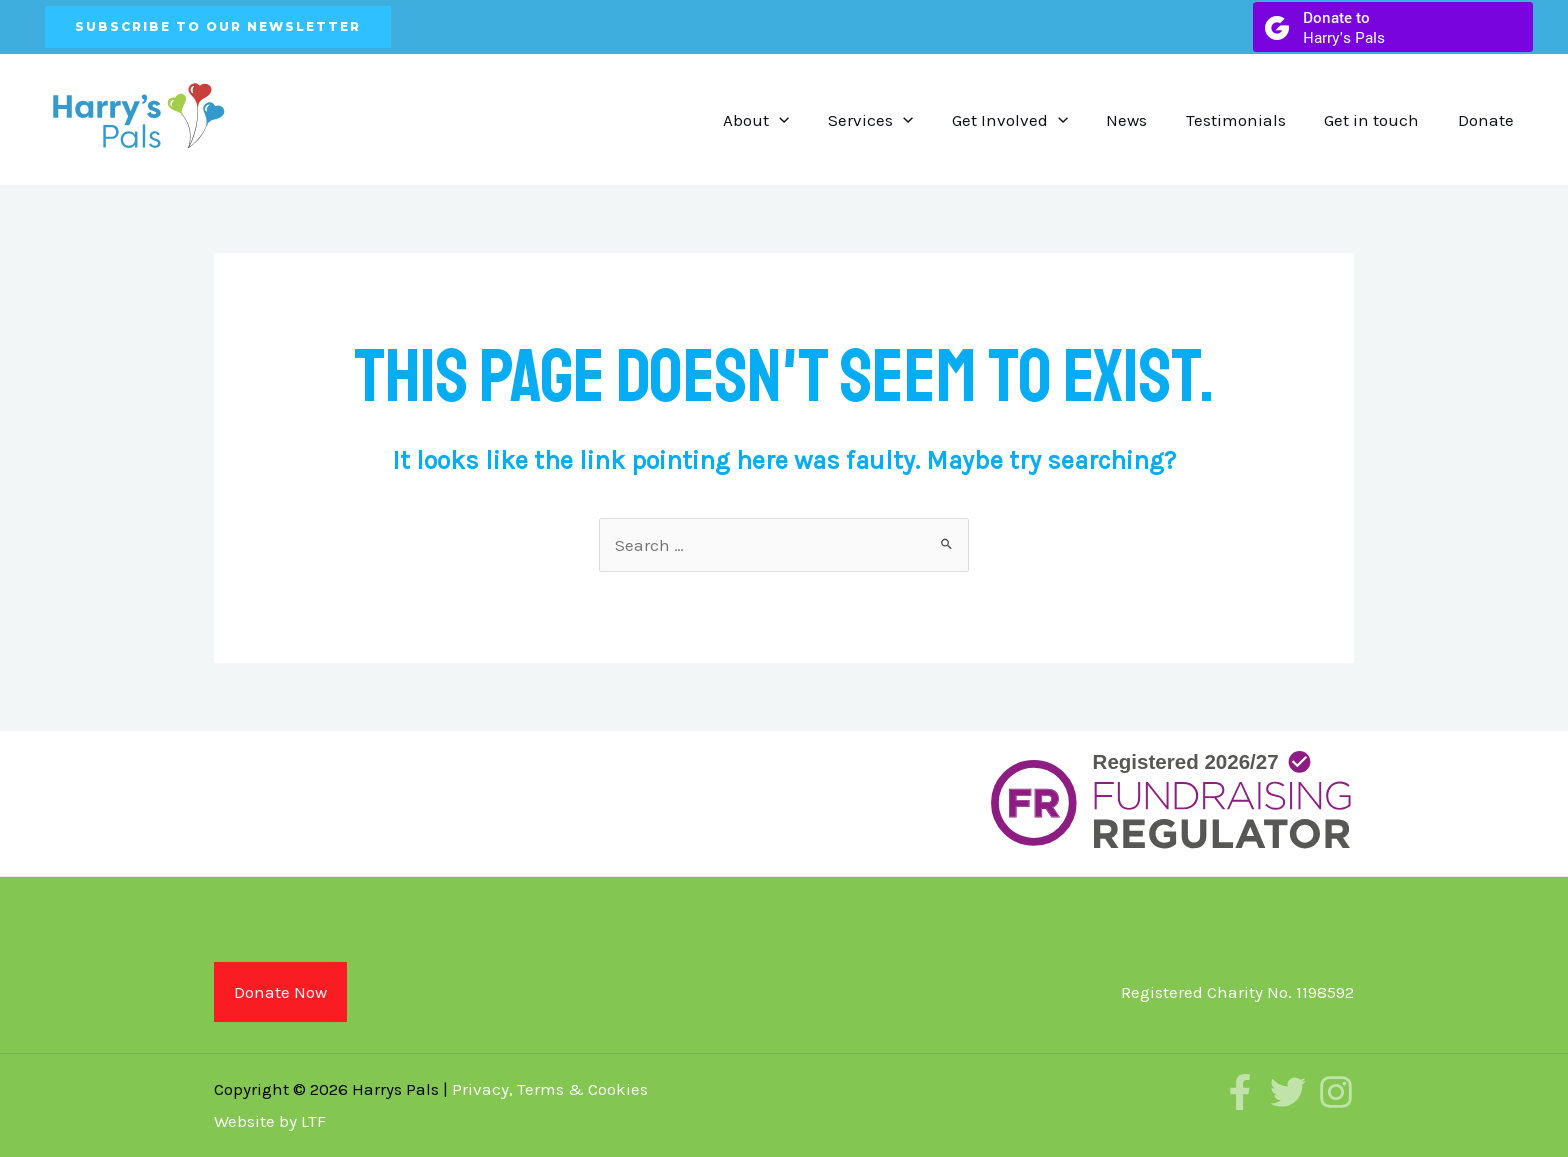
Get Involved (1030, 120)
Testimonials (1247, 120)
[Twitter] (1288, 1092)
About (785, 120)
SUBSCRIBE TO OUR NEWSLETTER (218, 26)
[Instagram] (1336, 1092)
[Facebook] (1240, 1092)
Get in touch (1378, 120)
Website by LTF (270, 1121)
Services (895, 120)
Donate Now (280, 992)
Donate (1488, 120)
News (1142, 120)
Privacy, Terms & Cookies (550, 1089)
